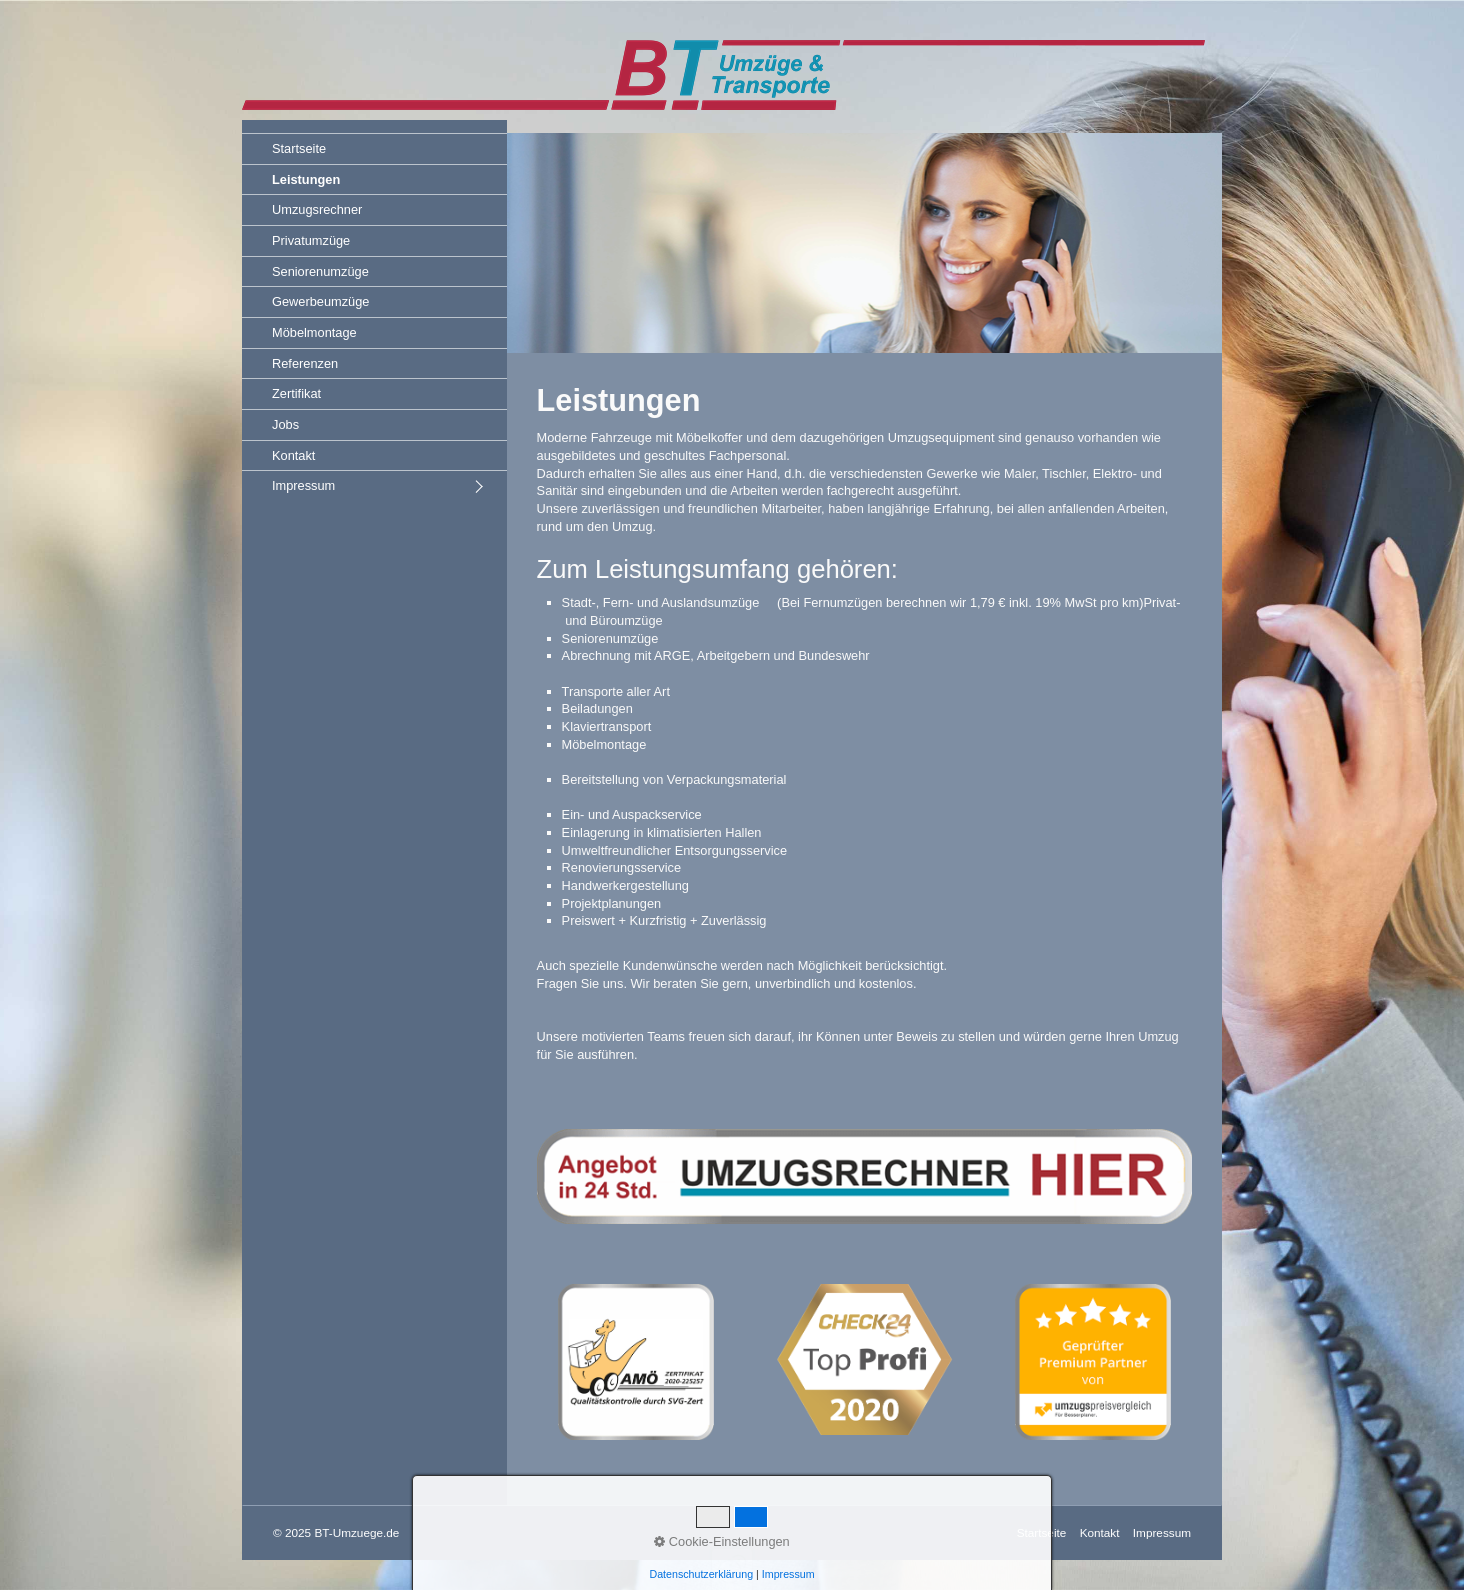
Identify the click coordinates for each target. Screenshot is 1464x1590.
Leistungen (306, 179)
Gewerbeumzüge (320, 301)
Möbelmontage (314, 332)
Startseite (299, 148)
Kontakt (293, 455)
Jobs (285, 424)
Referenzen (305, 363)
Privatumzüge (311, 240)
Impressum (303, 485)
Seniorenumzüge (320, 271)
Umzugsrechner (317, 209)
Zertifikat (296, 393)
